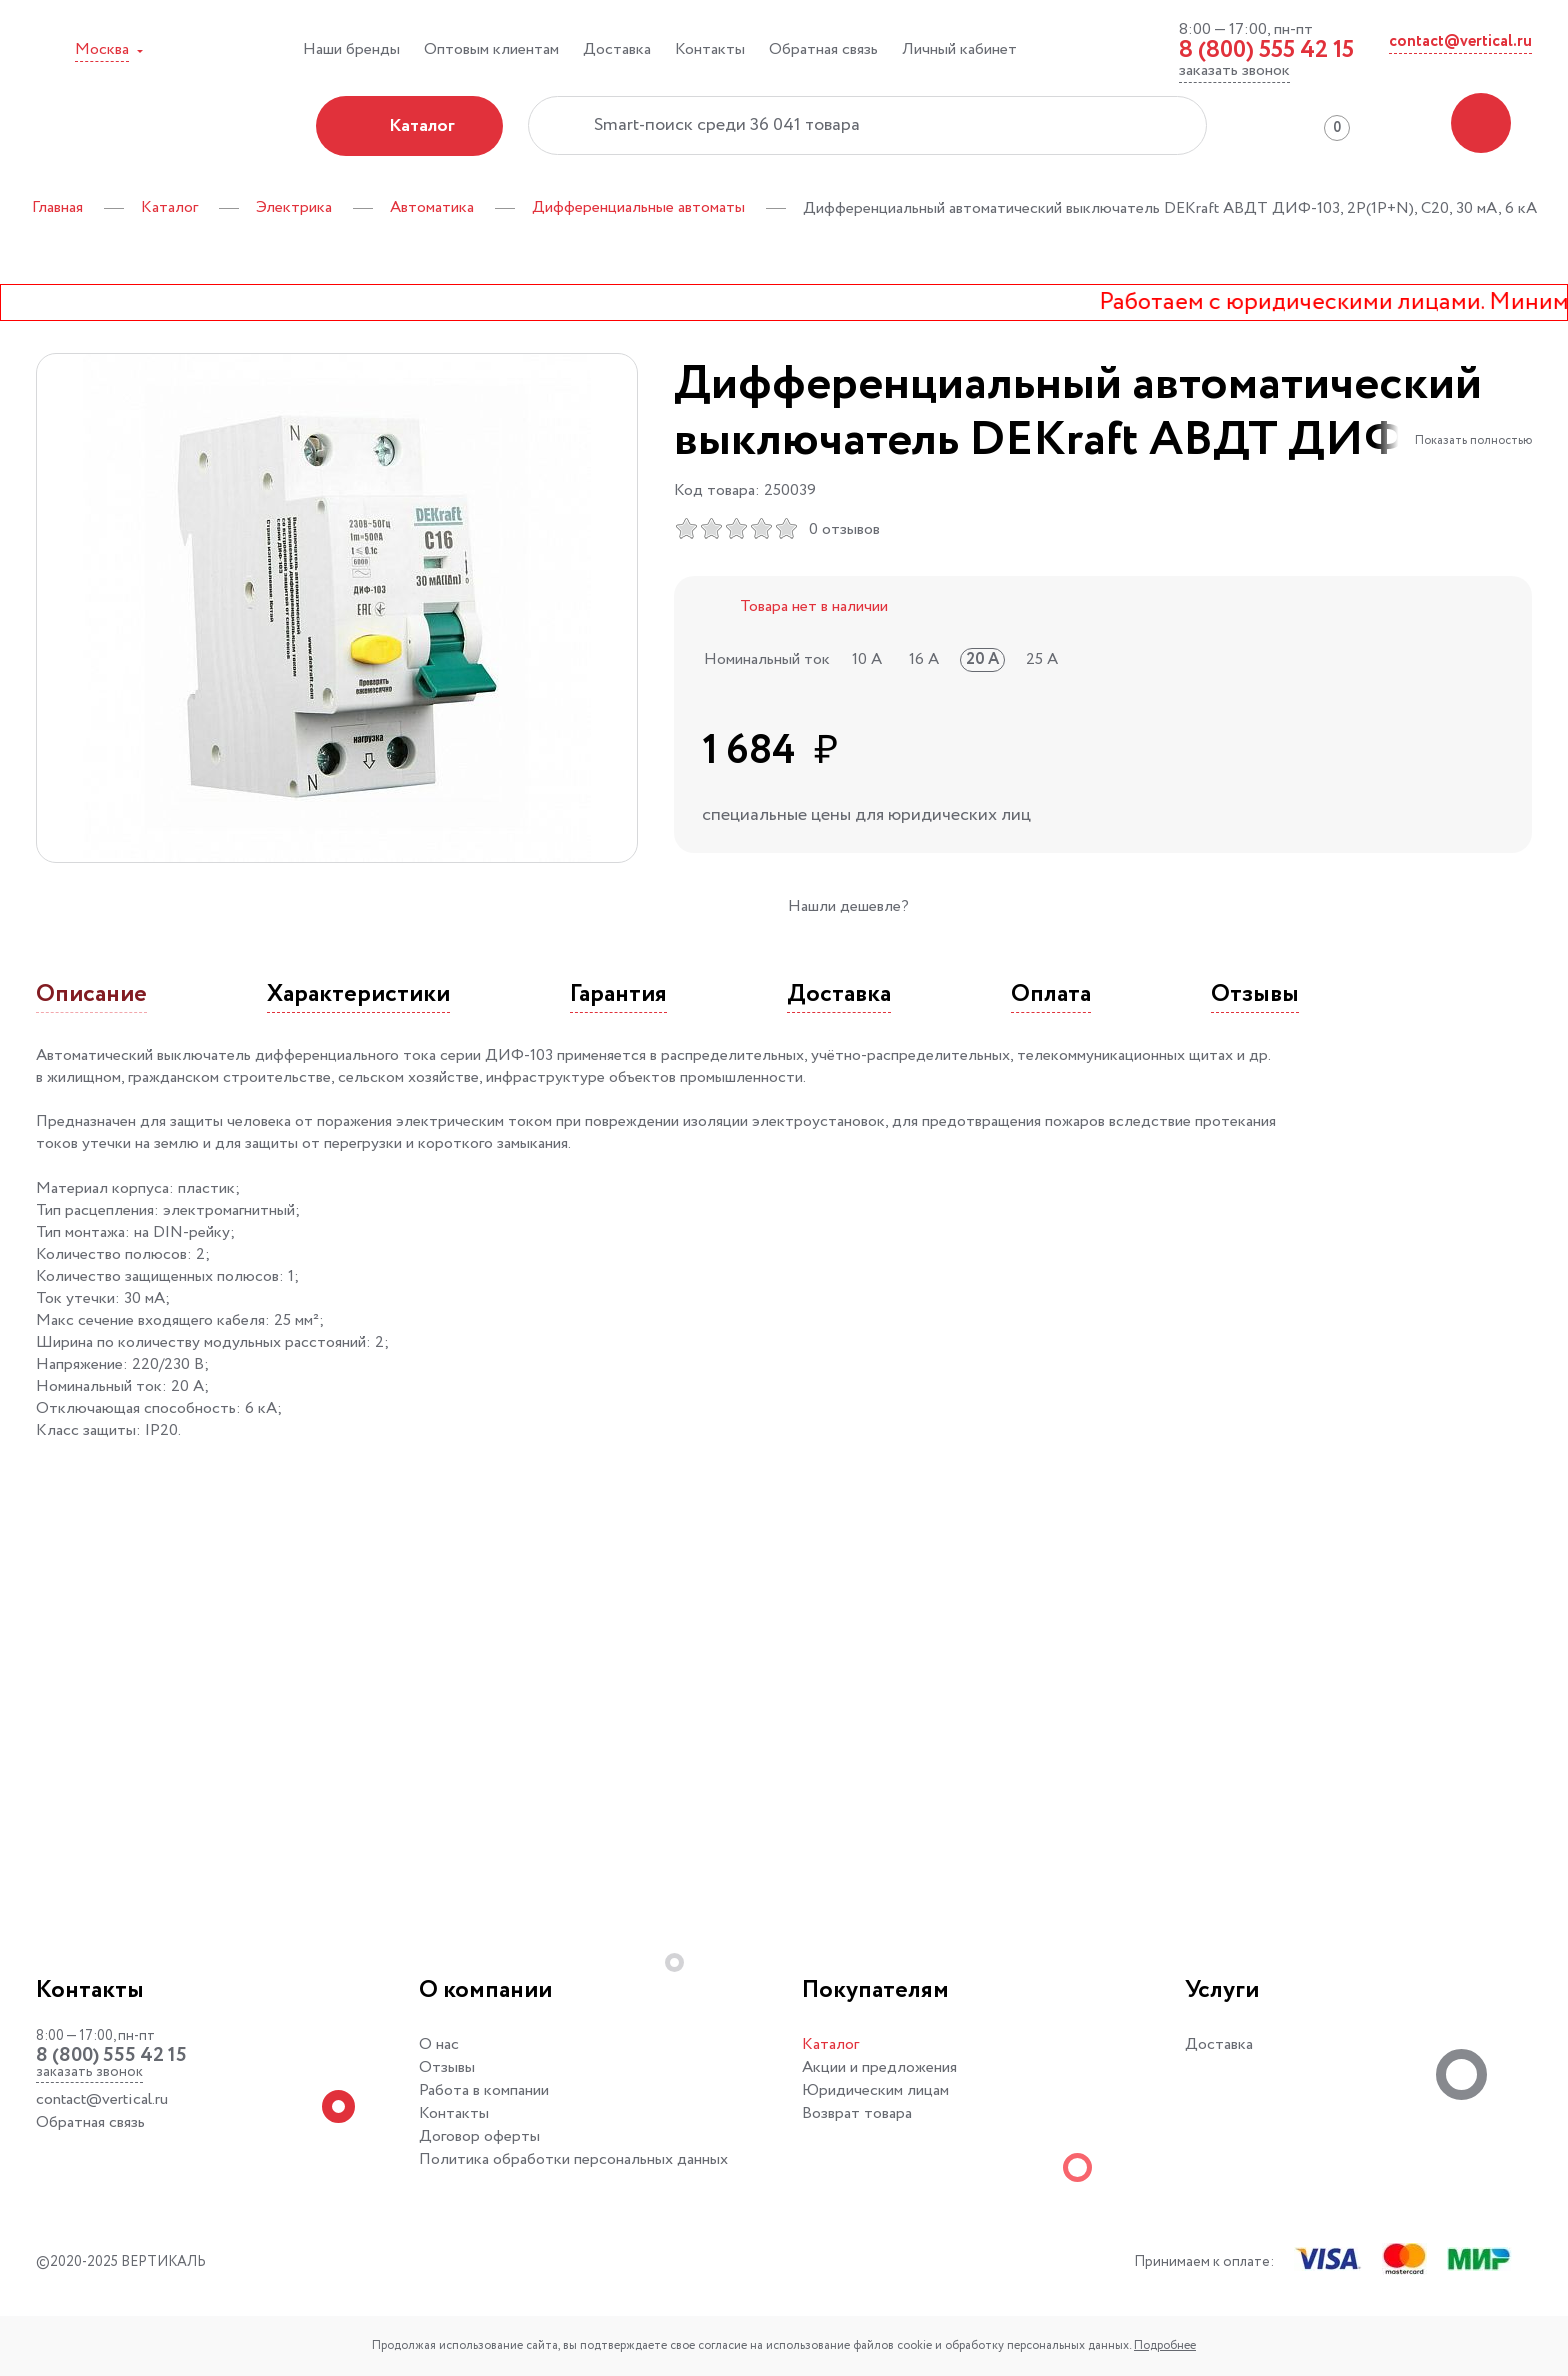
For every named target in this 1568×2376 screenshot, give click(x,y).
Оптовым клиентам (491, 49)
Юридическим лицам (875, 2090)
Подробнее (1165, 2345)
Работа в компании (484, 2090)
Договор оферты (479, 2136)
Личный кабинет (959, 49)
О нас (439, 2044)
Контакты (710, 49)
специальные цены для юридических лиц (866, 815)
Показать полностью (1473, 440)
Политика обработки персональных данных (573, 2159)
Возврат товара (857, 2113)
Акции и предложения (879, 2067)
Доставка (617, 49)
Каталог (830, 2044)
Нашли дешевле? (848, 906)
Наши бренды (351, 49)
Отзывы (447, 2067)
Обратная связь (823, 49)
